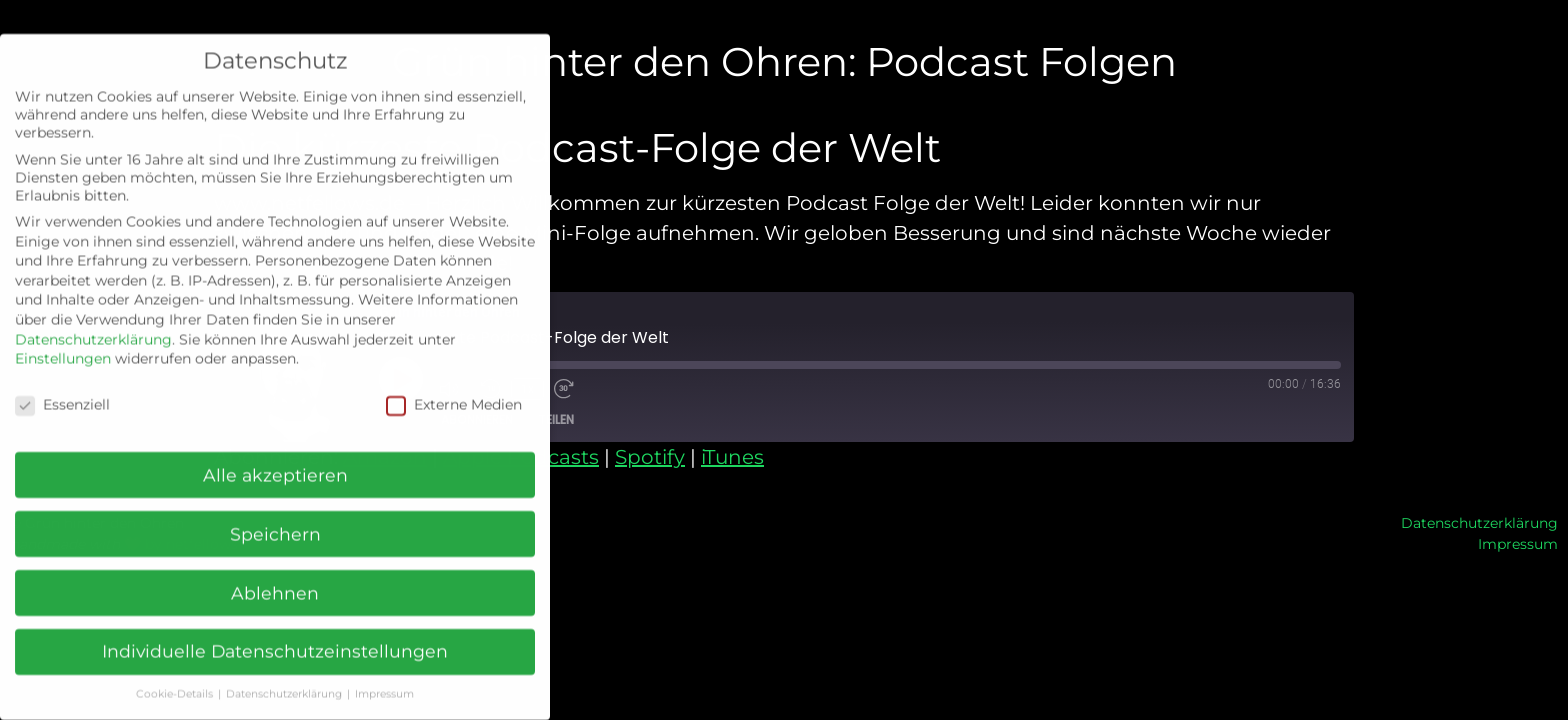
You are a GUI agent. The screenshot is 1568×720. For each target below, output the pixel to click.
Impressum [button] (384, 680)
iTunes (732, 457)
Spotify (650, 457)
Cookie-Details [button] (176, 680)
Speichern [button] (275, 520)
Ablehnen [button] (275, 579)
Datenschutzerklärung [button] (285, 680)
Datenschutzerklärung (1479, 523)
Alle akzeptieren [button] (275, 461)
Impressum (1518, 544)
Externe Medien (454, 391)
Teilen (556, 419)
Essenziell (62, 391)
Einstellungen (63, 345)
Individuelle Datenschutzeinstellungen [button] (275, 638)
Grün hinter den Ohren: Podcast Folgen (784, 61)
